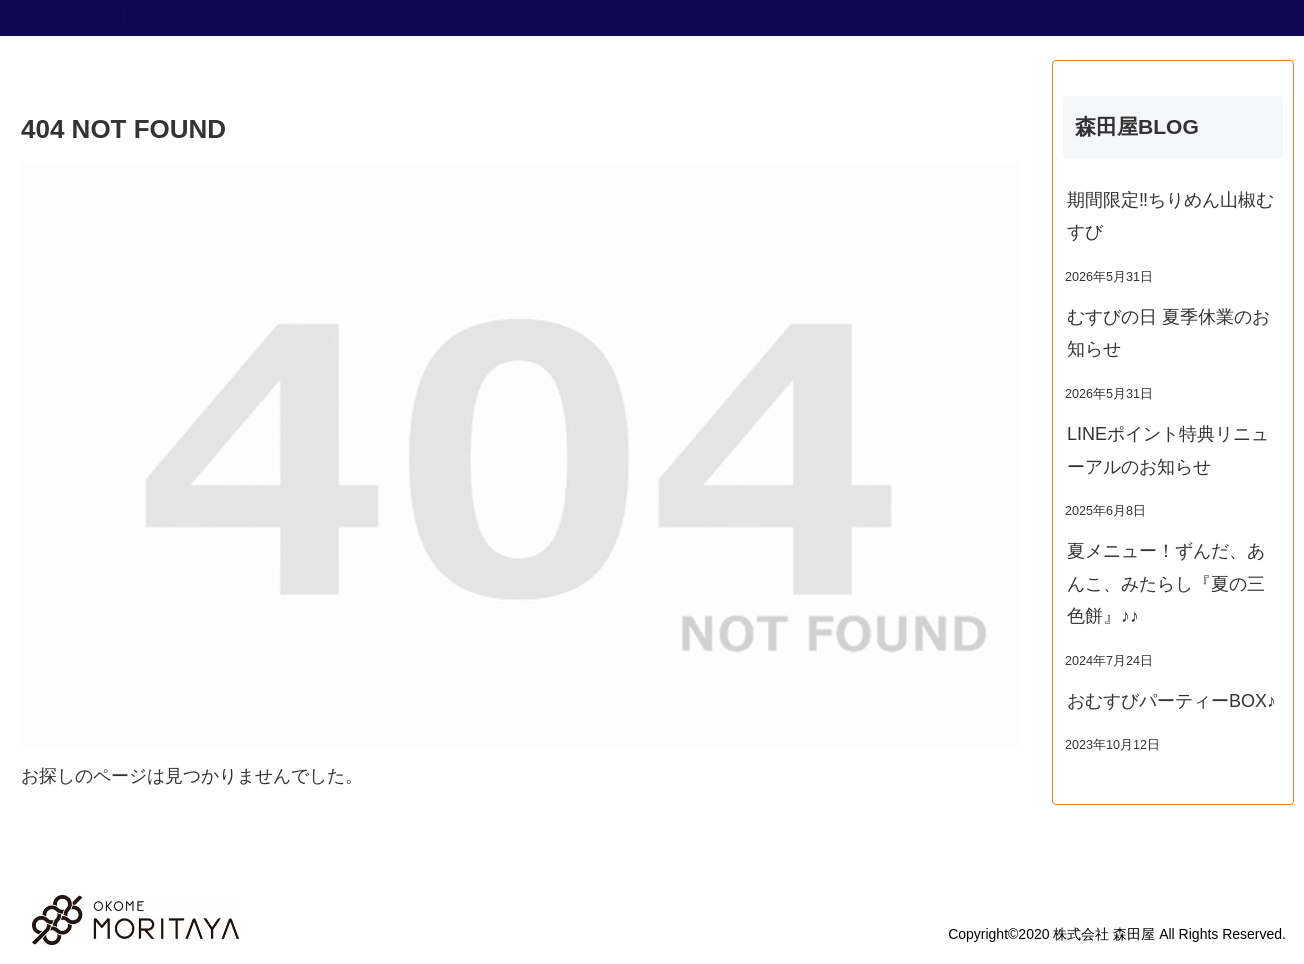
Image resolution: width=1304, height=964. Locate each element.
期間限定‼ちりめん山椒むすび (1170, 216)
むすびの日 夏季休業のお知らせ (1168, 333)
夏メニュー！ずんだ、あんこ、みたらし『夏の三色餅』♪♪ (1166, 583)
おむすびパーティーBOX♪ (1171, 701)
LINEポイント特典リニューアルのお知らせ (1168, 450)
